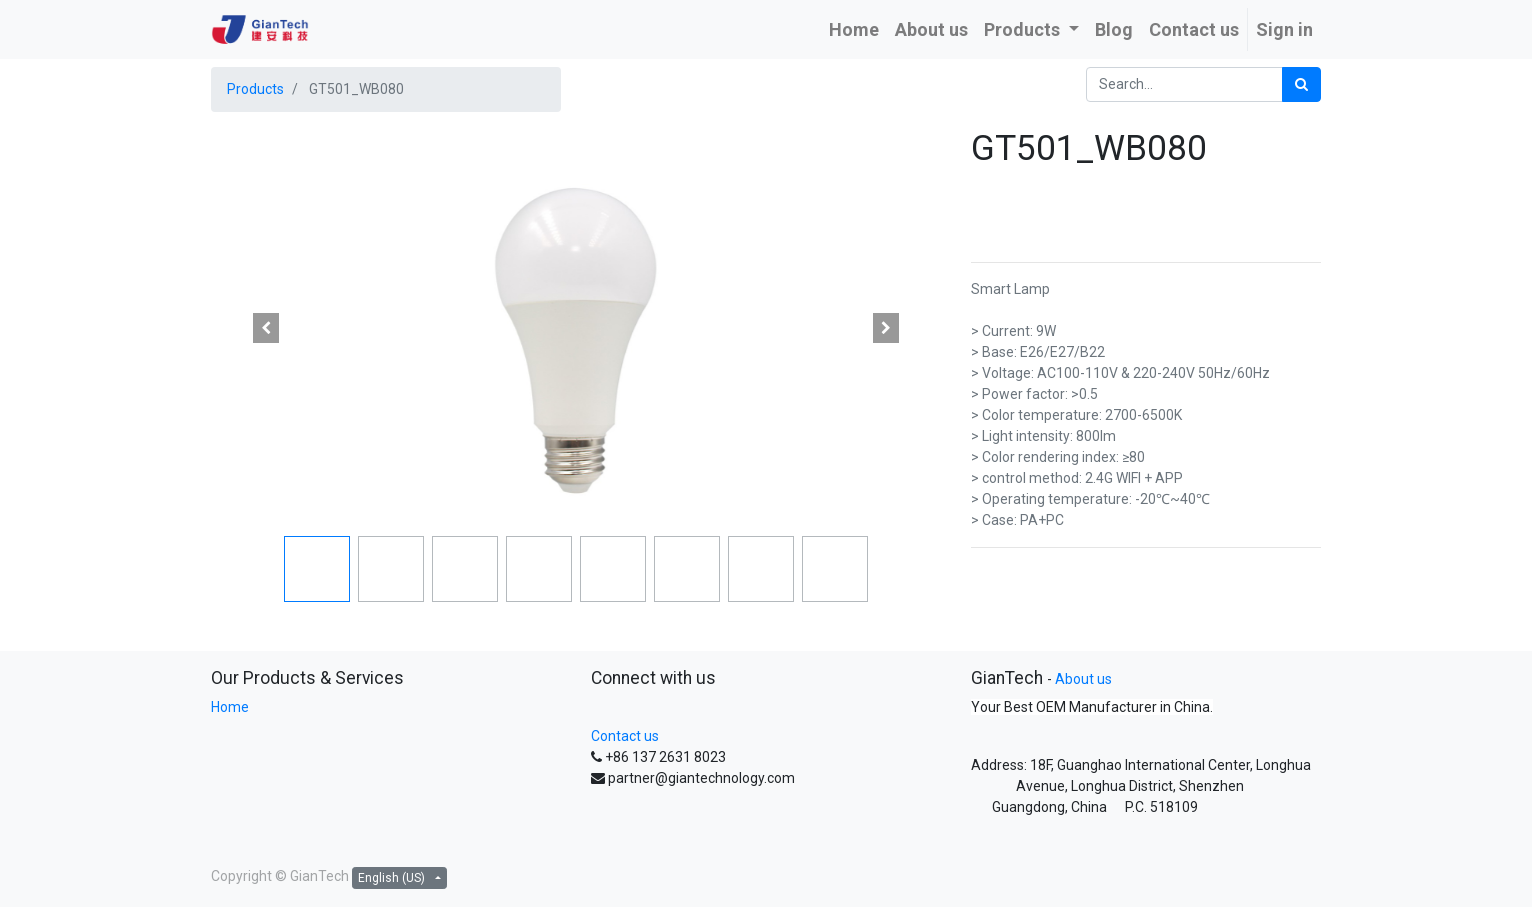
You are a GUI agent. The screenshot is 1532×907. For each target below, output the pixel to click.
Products (255, 89)
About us (1083, 679)
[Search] (1301, 84)
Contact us (625, 736)
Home (230, 707)
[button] (266, 328)
